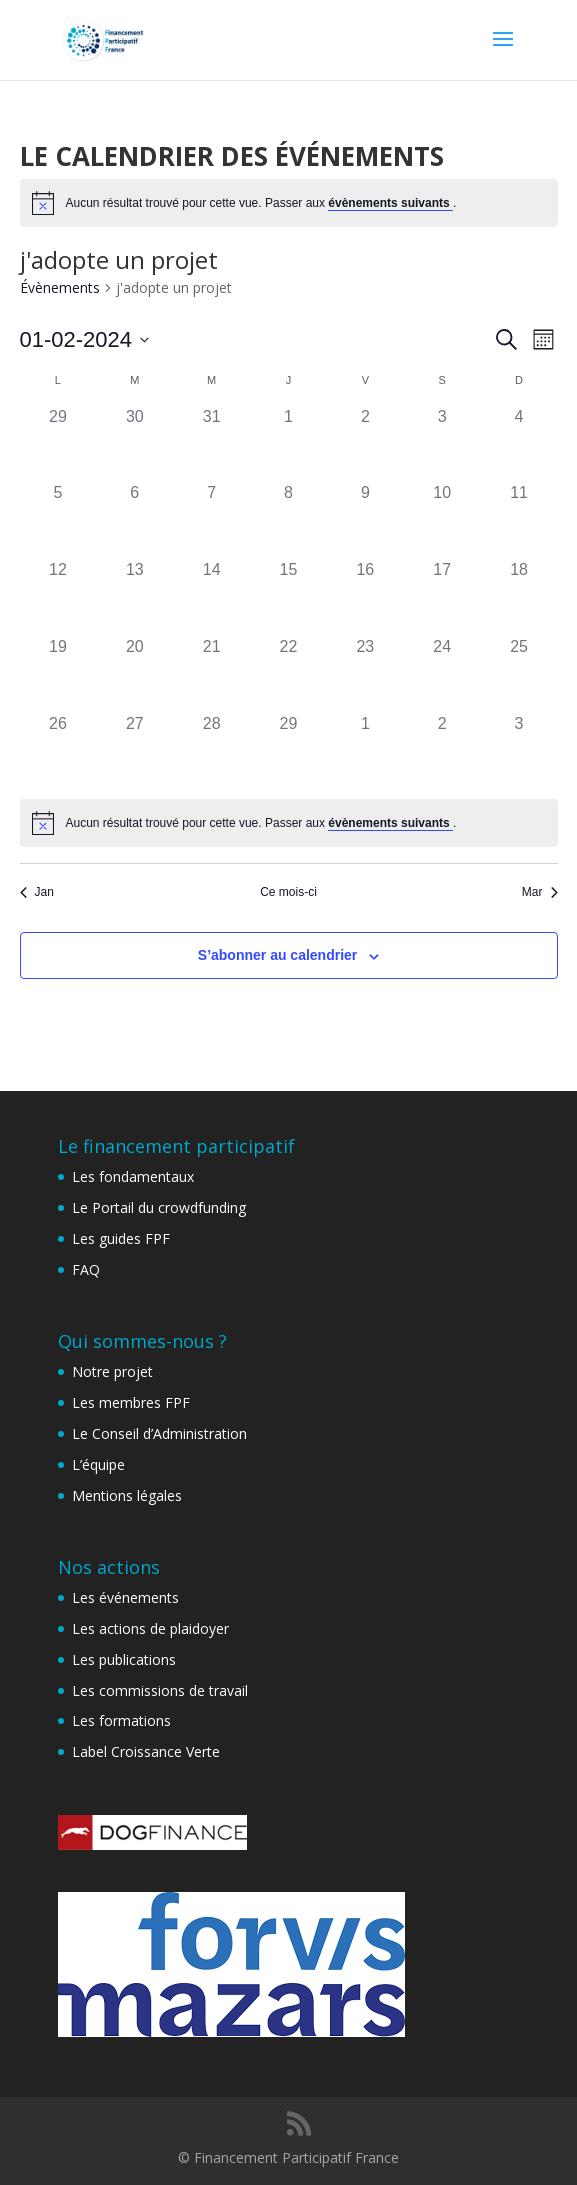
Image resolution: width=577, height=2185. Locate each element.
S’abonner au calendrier (278, 955)
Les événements (125, 1597)
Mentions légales (127, 1495)
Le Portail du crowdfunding (159, 1207)
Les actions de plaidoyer (150, 1628)
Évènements (60, 287)
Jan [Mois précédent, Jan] (37, 892)
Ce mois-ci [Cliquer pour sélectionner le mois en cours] (288, 892)
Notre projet (112, 1371)
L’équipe (98, 1464)
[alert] (289, 203)
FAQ (86, 1269)
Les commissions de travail (160, 1690)
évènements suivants (390, 203)
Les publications (124, 1659)
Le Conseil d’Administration (159, 1433)
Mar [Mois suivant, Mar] (540, 892)
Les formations (121, 1720)
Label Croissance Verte (146, 1751)
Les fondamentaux (133, 1176)
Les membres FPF (131, 1402)
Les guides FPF (121, 1238)
